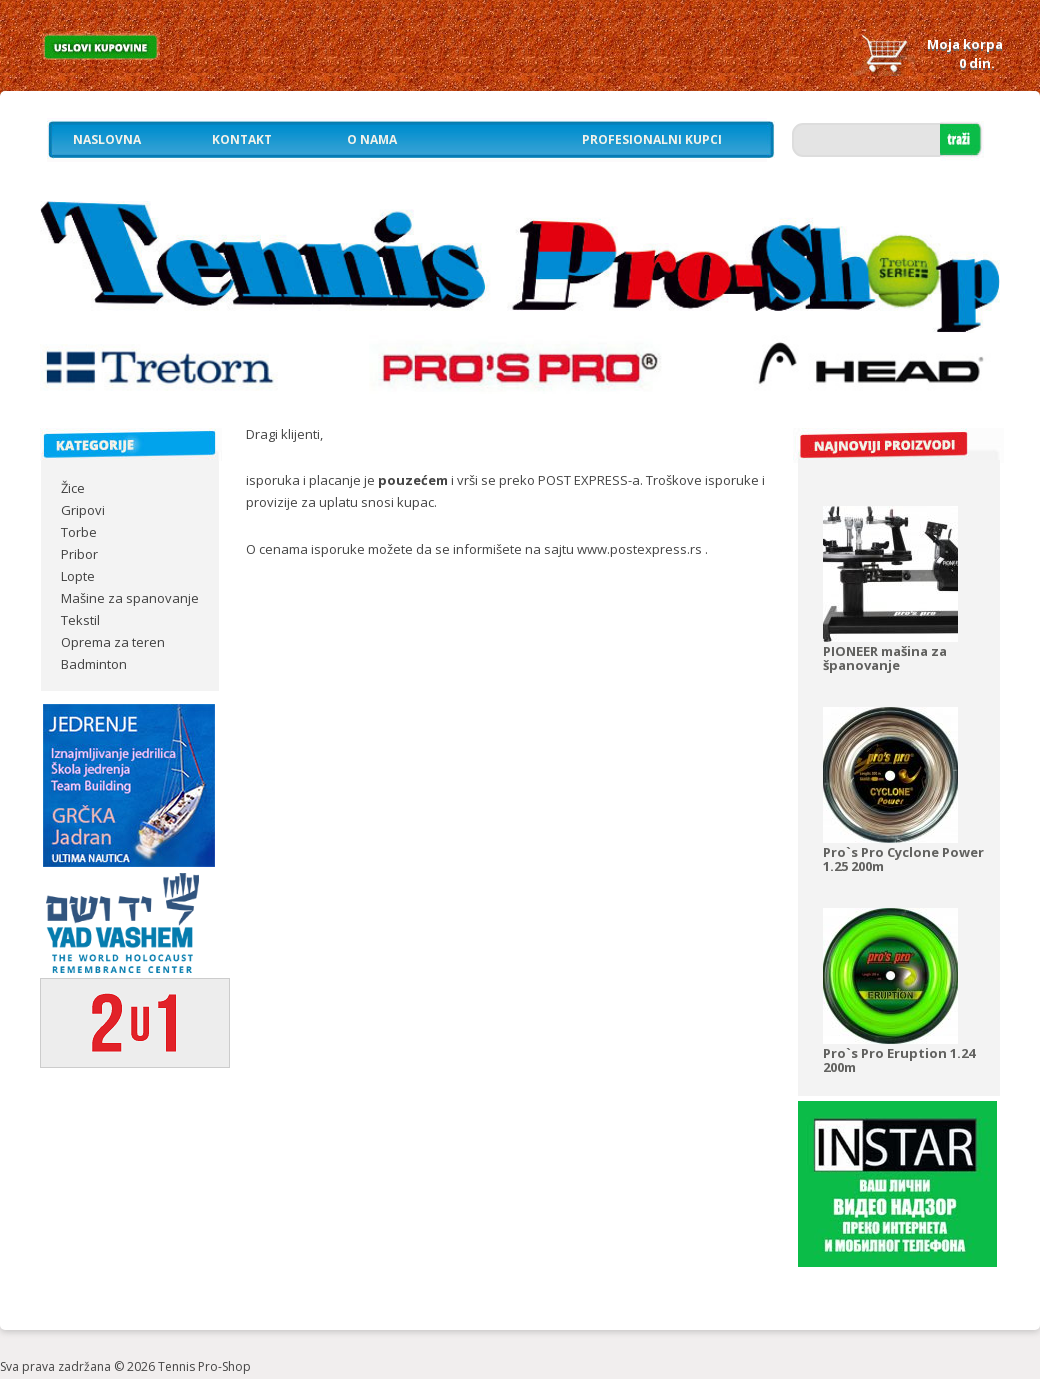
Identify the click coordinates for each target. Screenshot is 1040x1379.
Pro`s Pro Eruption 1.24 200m (899, 1060)
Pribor (79, 554)
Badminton (94, 664)
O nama (372, 139)
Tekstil (80, 620)
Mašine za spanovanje (130, 598)
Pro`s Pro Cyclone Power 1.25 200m (903, 859)
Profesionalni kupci (652, 139)
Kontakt (242, 139)
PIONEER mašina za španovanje (885, 658)
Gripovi (83, 510)
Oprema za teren (113, 642)
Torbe (79, 532)
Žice (73, 488)
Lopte (78, 576)
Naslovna (107, 139)
